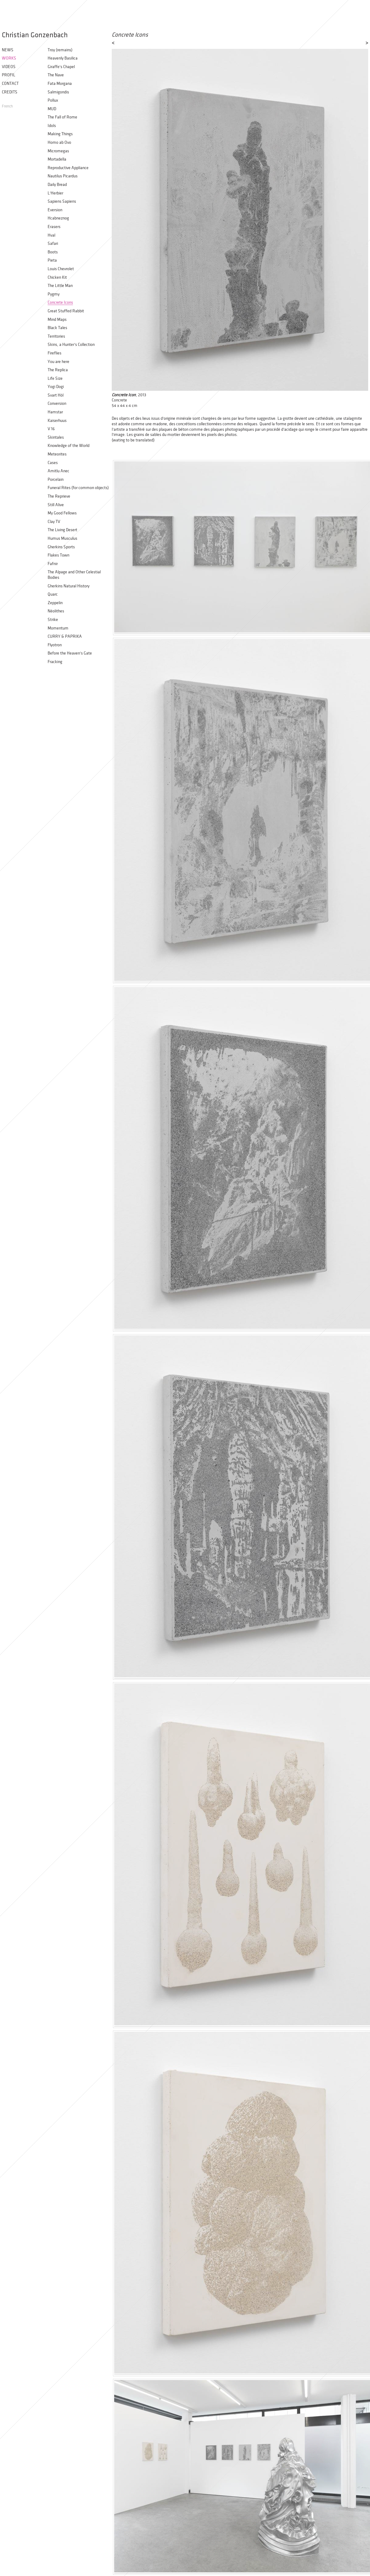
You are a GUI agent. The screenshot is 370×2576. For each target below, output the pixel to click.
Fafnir (53, 563)
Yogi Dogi (56, 386)
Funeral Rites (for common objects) (78, 487)
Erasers (54, 226)
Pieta (52, 260)
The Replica (58, 370)
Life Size (55, 378)
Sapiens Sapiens (62, 201)
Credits (9, 92)
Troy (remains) (60, 50)
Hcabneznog (58, 218)
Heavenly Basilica (63, 58)
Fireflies (54, 353)
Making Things (60, 134)
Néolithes (56, 611)
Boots (53, 252)
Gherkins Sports (61, 547)
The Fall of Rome (62, 117)
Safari (53, 243)
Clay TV (54, 521)
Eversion (55, 210)
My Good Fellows (62, 513)
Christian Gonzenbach (35, 35)
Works (9, 58)
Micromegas (58, 151)
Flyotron (55, 645)
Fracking (55, 661)
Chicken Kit (57, 277)
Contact (10, 83)
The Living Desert (62, 530)
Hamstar (55, 412)
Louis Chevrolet (61, 269)
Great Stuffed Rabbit (66, 311)
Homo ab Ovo (59, 142)
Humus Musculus (62, 538)
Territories (56, 336)
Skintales (56, 437)
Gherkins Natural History (68, 586)
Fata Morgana (60, 83)
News (7, 50)
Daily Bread (57, 184)
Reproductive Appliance (68, 167)
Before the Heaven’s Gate (70, 653)
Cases (53, 462)
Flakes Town (58, 555)
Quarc (53, 594)
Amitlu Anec (58, 471)
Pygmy (54, 294)
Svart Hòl (55, 395)
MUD (52, 109)
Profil (8, 75)
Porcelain (55, 479)
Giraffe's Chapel (61, 66)
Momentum (58, 628)
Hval (51, 235)
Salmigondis (58, 92)
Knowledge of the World (68, 445)
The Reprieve (59, 496)
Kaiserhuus (57, 420)
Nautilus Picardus (63, 176)
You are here (58, 361)
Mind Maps (57, 319)
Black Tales (57, 327)
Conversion (57, 403)
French (7, 106)
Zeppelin (55, 602)
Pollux (53, 100)
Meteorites (57, 454)
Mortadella (57, 159)
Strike (53, 619)
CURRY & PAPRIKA (65, 636)
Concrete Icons (60, 302)
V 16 (51, 428)
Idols (52, 125)
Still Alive (56, 505)
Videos (9, 66)
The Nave (56, 75)
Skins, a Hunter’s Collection (71, 344)
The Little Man (60, 285)
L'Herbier (55, 193)
